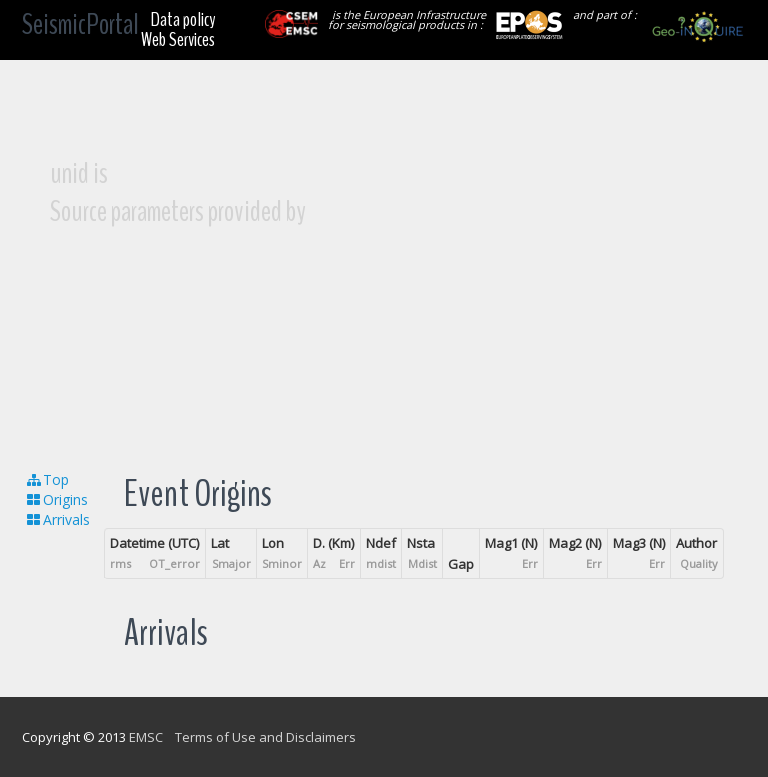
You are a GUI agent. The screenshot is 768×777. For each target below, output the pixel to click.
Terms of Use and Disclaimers (265, 737)
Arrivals (57, 519)
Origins (56, 499)
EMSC (146, 737)
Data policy (183, 19)
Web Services (178, 39)
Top (47, 479)
